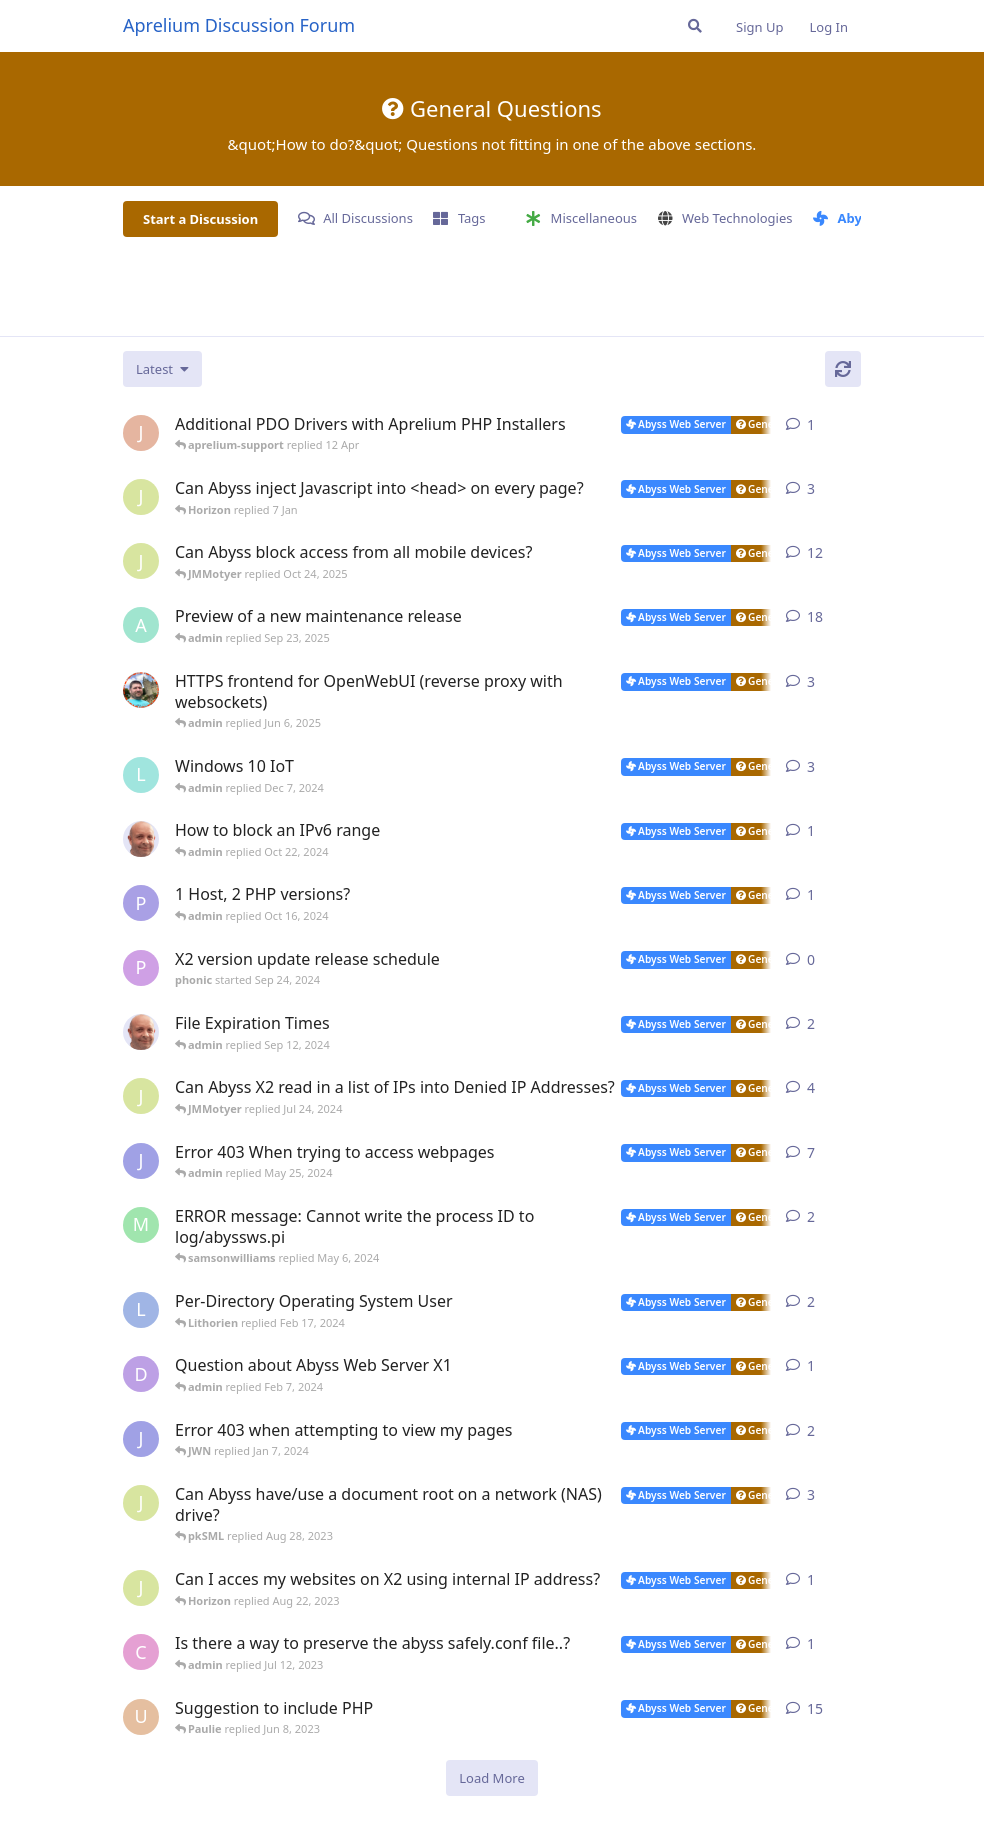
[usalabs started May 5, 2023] (141, 1717)
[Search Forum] (695, 26)
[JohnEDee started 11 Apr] (141, 433)
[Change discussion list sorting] (162, 369)
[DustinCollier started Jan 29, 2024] (141, 1374)
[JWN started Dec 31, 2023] (141, 1439)
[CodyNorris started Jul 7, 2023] (141, 1652)
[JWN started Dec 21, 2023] (141, 1161)
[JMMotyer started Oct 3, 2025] (141, 561)
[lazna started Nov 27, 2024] (141, 775)
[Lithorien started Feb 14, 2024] (141, 1310)
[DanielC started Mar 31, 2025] (141, 690)
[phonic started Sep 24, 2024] (141, 968)
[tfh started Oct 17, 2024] (141, 839)
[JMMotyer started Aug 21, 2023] (141, 1588)
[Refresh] (843, 369)
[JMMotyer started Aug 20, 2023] (141, 1503)
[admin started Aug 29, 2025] (141, 625)
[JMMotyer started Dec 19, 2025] (141, 497)
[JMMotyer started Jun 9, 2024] (141, 1096)
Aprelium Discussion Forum (239, 25)
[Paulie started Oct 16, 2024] (141, 903)
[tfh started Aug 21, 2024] (141, 1032)
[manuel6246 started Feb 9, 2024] (141, 1225)
